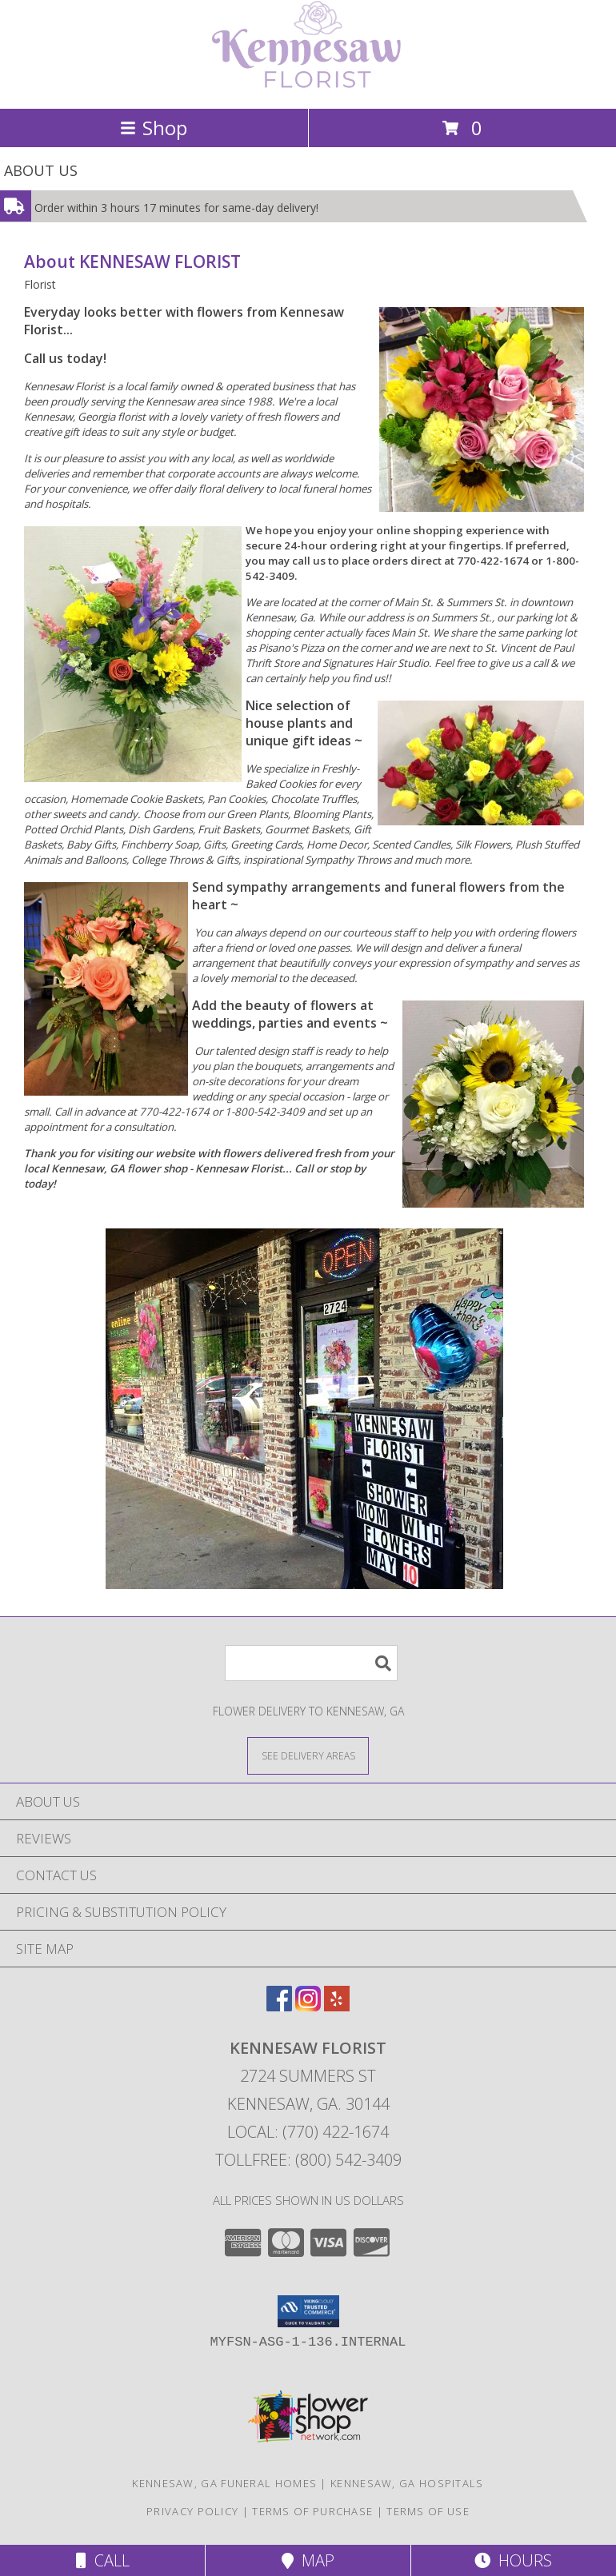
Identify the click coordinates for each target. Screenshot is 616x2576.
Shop (153, 127)
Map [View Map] (308, 2560)
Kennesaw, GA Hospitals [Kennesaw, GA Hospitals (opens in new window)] (407, 2483)
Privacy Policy (192, 2511)
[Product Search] (311, 1663)
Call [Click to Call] (103, 2560)
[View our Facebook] (279, 2006)
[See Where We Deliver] (308, 1755)
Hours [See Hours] (513, 2560)
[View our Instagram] (308, 2006)
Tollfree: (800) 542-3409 (308, 2160)
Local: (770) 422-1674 (308, 2132)
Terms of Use (428, 2511)
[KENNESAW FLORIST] (308, 85)
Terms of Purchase (312, 2511)
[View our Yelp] (337, 2006)
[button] (308, 2311)
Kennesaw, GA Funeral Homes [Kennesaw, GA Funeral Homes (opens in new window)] (224, 2483)
